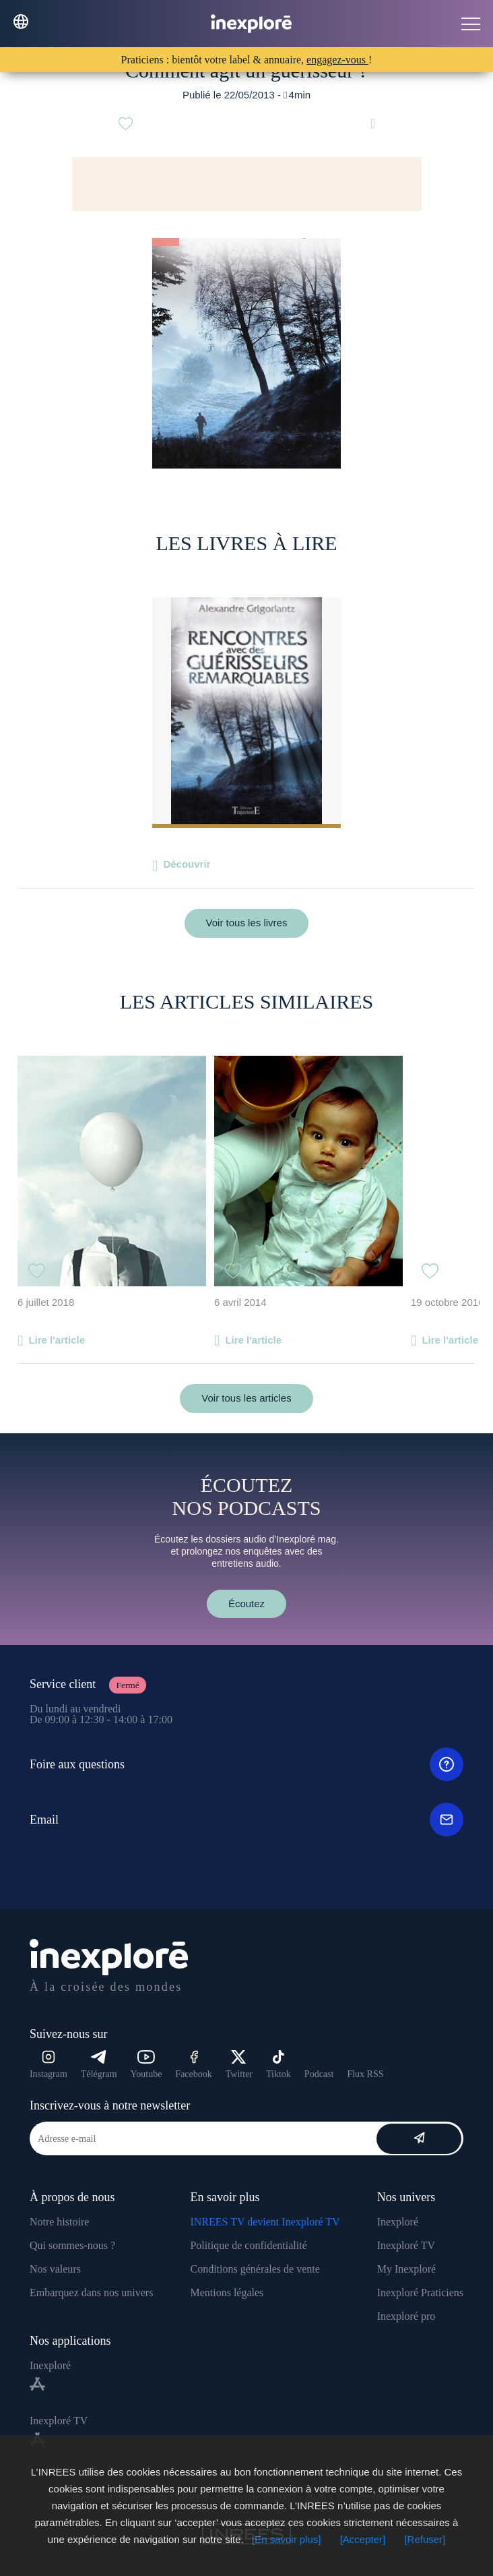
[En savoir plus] (286, 2539)
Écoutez (246, 1603)
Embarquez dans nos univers (92, 2292)
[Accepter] (363, 2539)
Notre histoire (59, 2221)
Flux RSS (365, 2074)
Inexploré (397, 2221)
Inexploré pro (406, 2316)
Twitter (239, 2064)
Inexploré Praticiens (420, 2292)
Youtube (146, 2064)
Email (246, 1819)
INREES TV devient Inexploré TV (264, 2221)
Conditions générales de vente (254, 2269)
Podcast (319, 2074)
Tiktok (278, 2064)
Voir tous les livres (247, 922)
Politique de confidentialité (248, 2245)
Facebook (193, 2064)
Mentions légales (226, 2292)
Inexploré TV (406, 2245)
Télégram (99, 2064)
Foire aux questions (246, 1764)
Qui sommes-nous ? (72, 2245)
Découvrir (186, 864)
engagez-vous (337, 59)
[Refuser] (424, 2539)
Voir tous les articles (246, 1398)
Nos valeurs (55, 2269)
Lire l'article (56, 1340)
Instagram (48, 2064)
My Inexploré (406, 2269)
